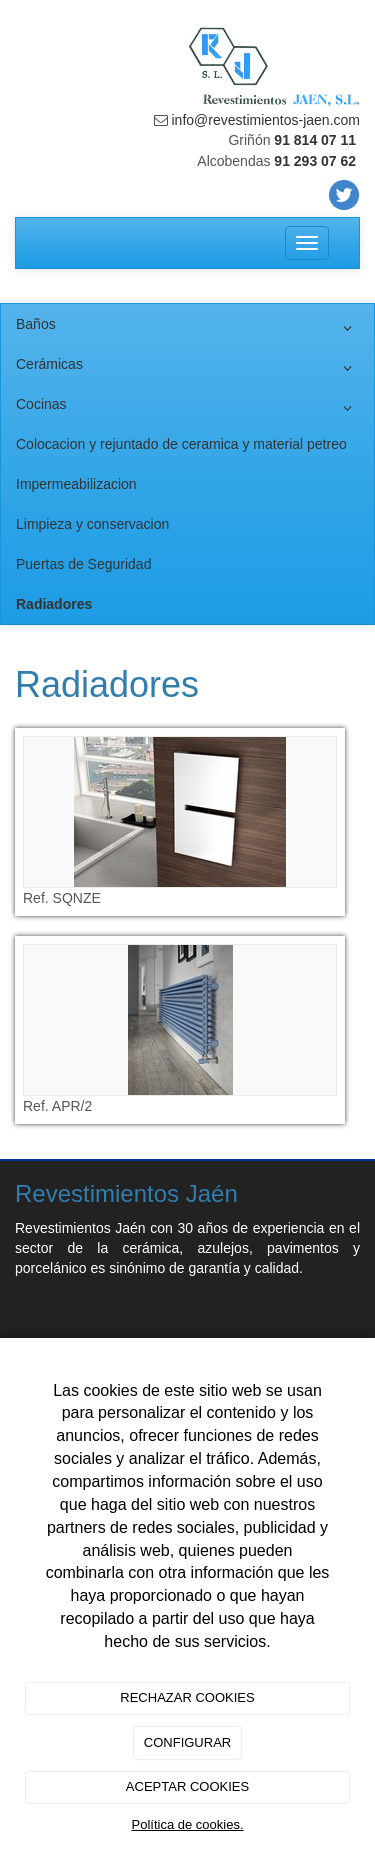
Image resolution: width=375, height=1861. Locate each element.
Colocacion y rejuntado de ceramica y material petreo (181, 444)
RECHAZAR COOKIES (187, 1697)
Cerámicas (187, 368)
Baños (187, 328)
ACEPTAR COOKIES (187, 1786)
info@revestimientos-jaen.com (264, 120)
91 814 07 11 (315, 140)
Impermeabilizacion (76, 484)
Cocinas (187, 408)
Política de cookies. (187, 1824)
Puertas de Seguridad (83, 564)
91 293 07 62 (315, 161)
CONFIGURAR (187, 1742)
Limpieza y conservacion (92, 524)
